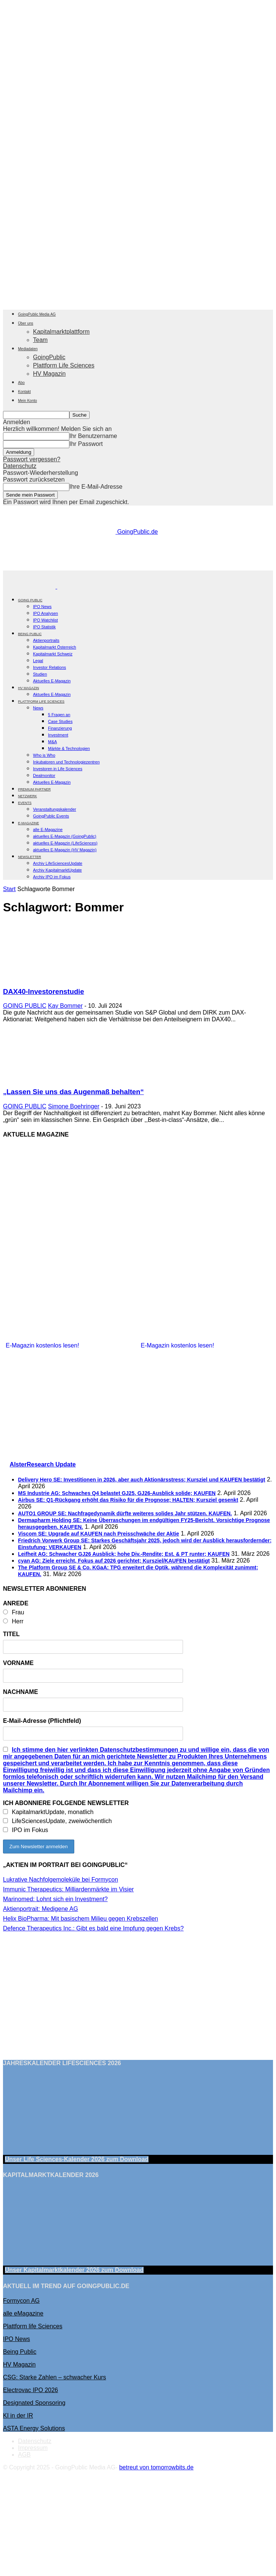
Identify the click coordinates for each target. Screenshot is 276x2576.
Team (40, 340)
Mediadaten (28, 349)
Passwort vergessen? (31, 459)
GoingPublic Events (51, 816)
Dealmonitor (44, 775)
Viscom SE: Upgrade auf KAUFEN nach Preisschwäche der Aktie (98, 1534)
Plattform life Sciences (32, 2326)
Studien (40, 674)
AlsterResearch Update (43, 1464)
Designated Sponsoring (34, 2403)
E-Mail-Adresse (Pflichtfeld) (42, 1721)
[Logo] (30, 586)
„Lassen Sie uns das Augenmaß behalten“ (73, 1092)
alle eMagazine (23, 2313)
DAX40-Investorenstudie (43, 991)
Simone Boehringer (73, 1106)
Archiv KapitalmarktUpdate (57, 870)
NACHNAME (20, 1692)
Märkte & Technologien (69, 748)
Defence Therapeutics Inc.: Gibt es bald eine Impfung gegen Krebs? (93, 1928)
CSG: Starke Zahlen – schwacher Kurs (54, 2377)
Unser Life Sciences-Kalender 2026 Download (76, 2159)
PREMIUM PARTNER (34, 789)
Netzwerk (27, 796)
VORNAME (18, 1663)
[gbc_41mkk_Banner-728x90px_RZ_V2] (139, 567)
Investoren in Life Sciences (57, 768)
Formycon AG (21, 2300)
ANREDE (15, 1603)
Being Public (19, 2352)
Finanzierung (60, 728)
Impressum (33, 2448)
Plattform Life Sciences (63, 365)
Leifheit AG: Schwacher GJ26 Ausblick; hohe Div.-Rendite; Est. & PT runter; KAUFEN (124, 1554)
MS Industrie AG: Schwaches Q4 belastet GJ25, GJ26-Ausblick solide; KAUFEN (117, 1493)
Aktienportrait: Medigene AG (40, 1909)
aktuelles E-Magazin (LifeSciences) (65, 843)
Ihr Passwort (86, 444)
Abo (21, 383)
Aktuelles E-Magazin (51, 681)
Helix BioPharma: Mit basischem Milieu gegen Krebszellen (80, 1918)
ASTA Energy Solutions (34, 2428)
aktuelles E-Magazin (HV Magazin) (64, 850)
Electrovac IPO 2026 (30, 2390)
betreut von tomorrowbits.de (156, 2467)
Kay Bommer (65, 1006)
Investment (58, 735)
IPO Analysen (45, 613)
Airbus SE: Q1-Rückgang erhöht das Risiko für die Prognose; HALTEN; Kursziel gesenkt (128, 1500)
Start (9, 889)
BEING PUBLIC (30, 634)
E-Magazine (28, 823)
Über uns (25, 323)
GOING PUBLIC (30, 600)
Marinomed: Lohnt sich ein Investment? (55, 1899)
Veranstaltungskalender (54, 809)
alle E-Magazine (48, 829)
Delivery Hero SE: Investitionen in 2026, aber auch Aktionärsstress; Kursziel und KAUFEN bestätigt (141, 1480)
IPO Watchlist (45, 620)
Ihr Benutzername (93, 436)
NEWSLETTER (29, 857)
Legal (38, 660)
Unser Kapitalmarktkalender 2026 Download (74, 2270)
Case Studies (60, 721)
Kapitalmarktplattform (61, 331)
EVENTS (25, 803)
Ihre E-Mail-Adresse (95, 486)
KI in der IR (18, 2415)
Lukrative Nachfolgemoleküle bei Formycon (60, 1879)
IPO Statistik (44, 627)
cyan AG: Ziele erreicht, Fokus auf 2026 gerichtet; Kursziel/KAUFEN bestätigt (114, 1561)
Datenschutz (19, 466)
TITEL (11, 1634)
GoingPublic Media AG (37, 314)
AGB (24, 2454)
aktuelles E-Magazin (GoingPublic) (64, 836)
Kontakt (24, 392)
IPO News (42, 606)
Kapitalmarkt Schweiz (52, 654)
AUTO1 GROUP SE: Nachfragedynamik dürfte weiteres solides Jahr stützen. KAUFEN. (125, 1513)
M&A (52, 741)
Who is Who (44, 755)
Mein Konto (27, 401)
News (38, 708)
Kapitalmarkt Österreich (54, 647)
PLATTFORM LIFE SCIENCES (41, 701)
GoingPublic (49, 357)
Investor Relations (49, 667)
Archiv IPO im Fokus (51, 877)
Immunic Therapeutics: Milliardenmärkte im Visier (68, 1889)
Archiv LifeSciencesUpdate (57, 863)
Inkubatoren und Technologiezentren (66, 762)
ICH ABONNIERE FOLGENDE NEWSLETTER (66, 1803)
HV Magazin (49, 373)
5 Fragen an (59, 714)
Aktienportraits (46, 640)
